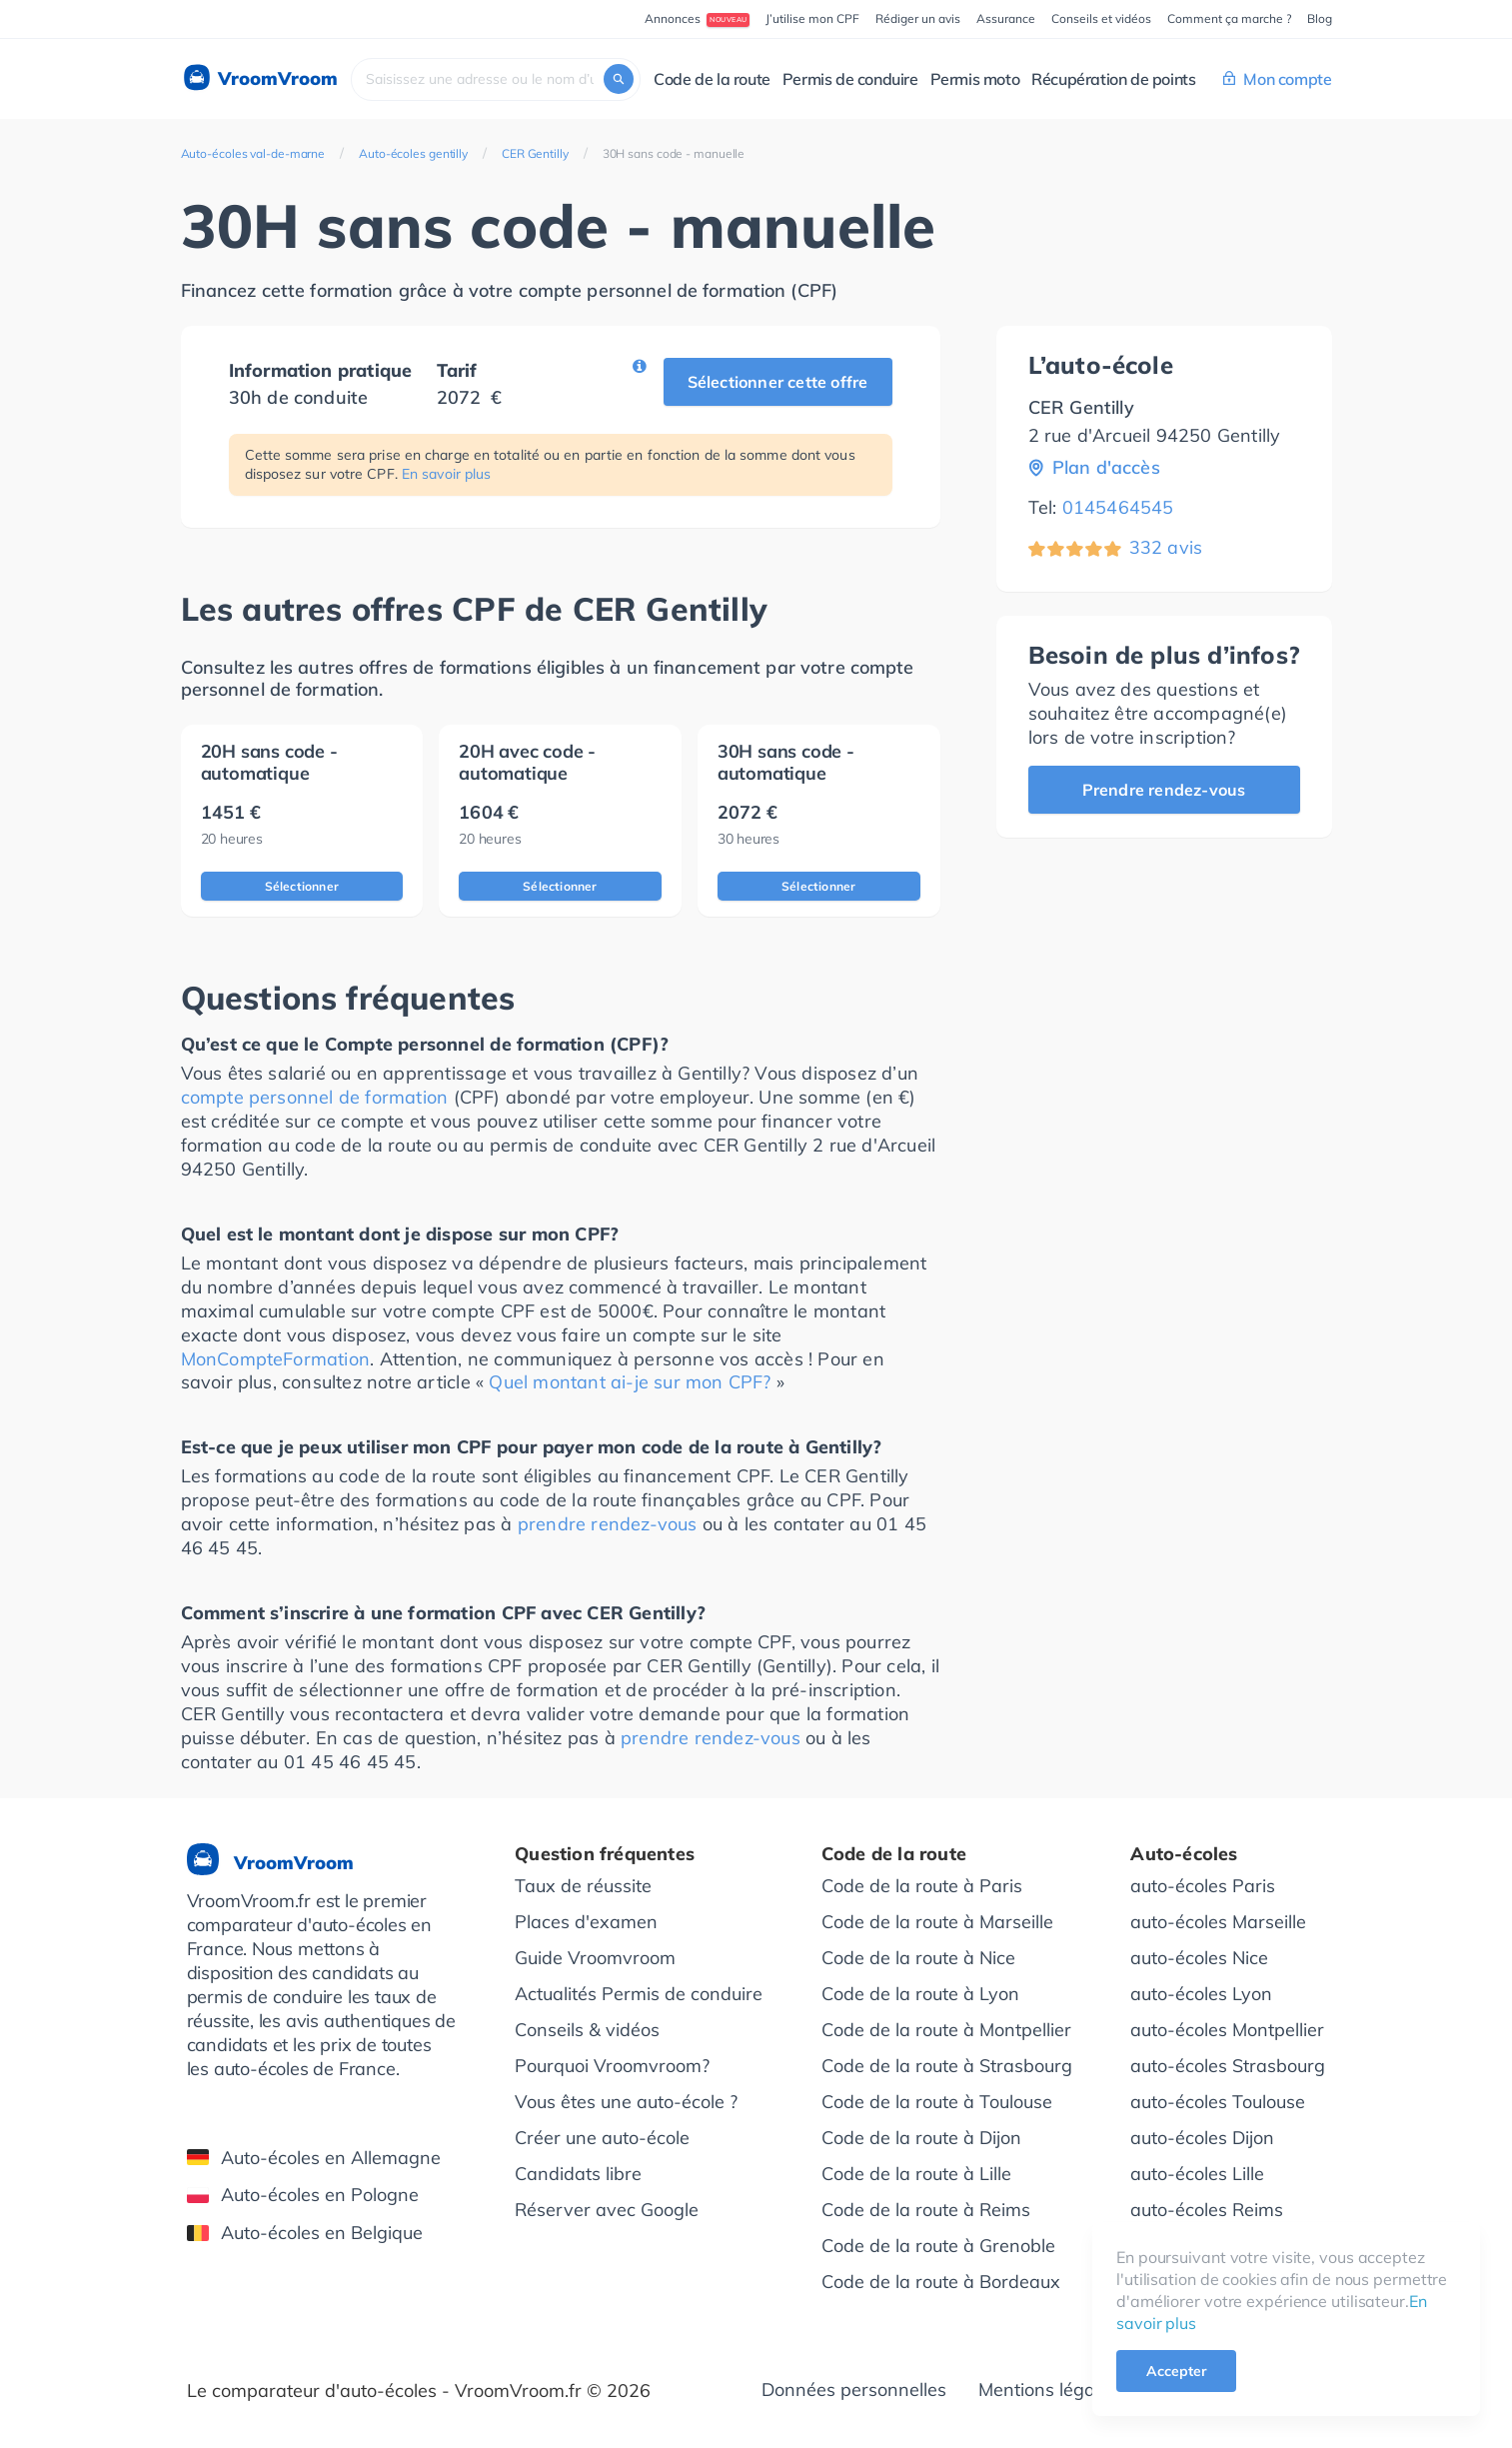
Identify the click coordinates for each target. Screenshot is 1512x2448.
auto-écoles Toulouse (1217, 2101)
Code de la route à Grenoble (938, 2245)
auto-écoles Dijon (1202, 2137)
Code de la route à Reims (925, 2209)
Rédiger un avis (917, 18)
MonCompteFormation (276, 1358)
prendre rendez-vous (608, 1523)
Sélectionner (302, 886)
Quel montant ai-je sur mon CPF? (629, 1381)
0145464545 (1118, 507)
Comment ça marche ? (1229, 18)
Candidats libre (578, 2173)
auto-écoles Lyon (1201, 1993)
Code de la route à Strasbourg (946, 2065)
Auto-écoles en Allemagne (314, 2157)
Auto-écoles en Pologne (303, 2194)
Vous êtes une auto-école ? (626, 2101)
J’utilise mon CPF (812, 18)
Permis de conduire (850, 79)
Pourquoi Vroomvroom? (612, 2065)
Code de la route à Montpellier (946, 2029)
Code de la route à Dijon (921, 2137)
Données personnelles (853, 2389)
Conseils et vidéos (1101, 18)
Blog (1319, 18)
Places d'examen (586, 1921)
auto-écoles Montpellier (1227, 2029)
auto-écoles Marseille (1218, 1921)
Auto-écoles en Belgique (305, 2232)
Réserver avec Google (607, 2209)
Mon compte (1277, 79)
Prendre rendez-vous (1164, 790)
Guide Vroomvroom (595, 1957)
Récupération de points (1113, 79)
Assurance (1005, 18)
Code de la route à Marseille (937, 1921)
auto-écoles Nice (1199, 1957)
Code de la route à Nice (918, 1957)
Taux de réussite (583, 1885)
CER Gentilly (535, 153)
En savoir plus (446, 474)
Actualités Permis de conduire (638, 1993)
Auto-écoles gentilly (413, 153)
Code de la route (712, 79)
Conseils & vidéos (587, 2029)
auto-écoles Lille (1197, 2173)
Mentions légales (1048, 2389)
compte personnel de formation (315, 1097)
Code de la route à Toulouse (936, 2101)
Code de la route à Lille (916, 2173)
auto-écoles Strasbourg (1227, 2065)
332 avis (1166, 547)
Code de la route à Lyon (920, 1993)
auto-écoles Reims (1206, 2209)
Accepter (1176, 2371)
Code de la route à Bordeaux (940, 2281)
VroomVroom (259, 79)
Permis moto (975, 79)
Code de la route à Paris (921, 1885)
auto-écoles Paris (1202, 1885)
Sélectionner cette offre (778, 382)
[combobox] (496, 79)
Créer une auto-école (602, 2137)
